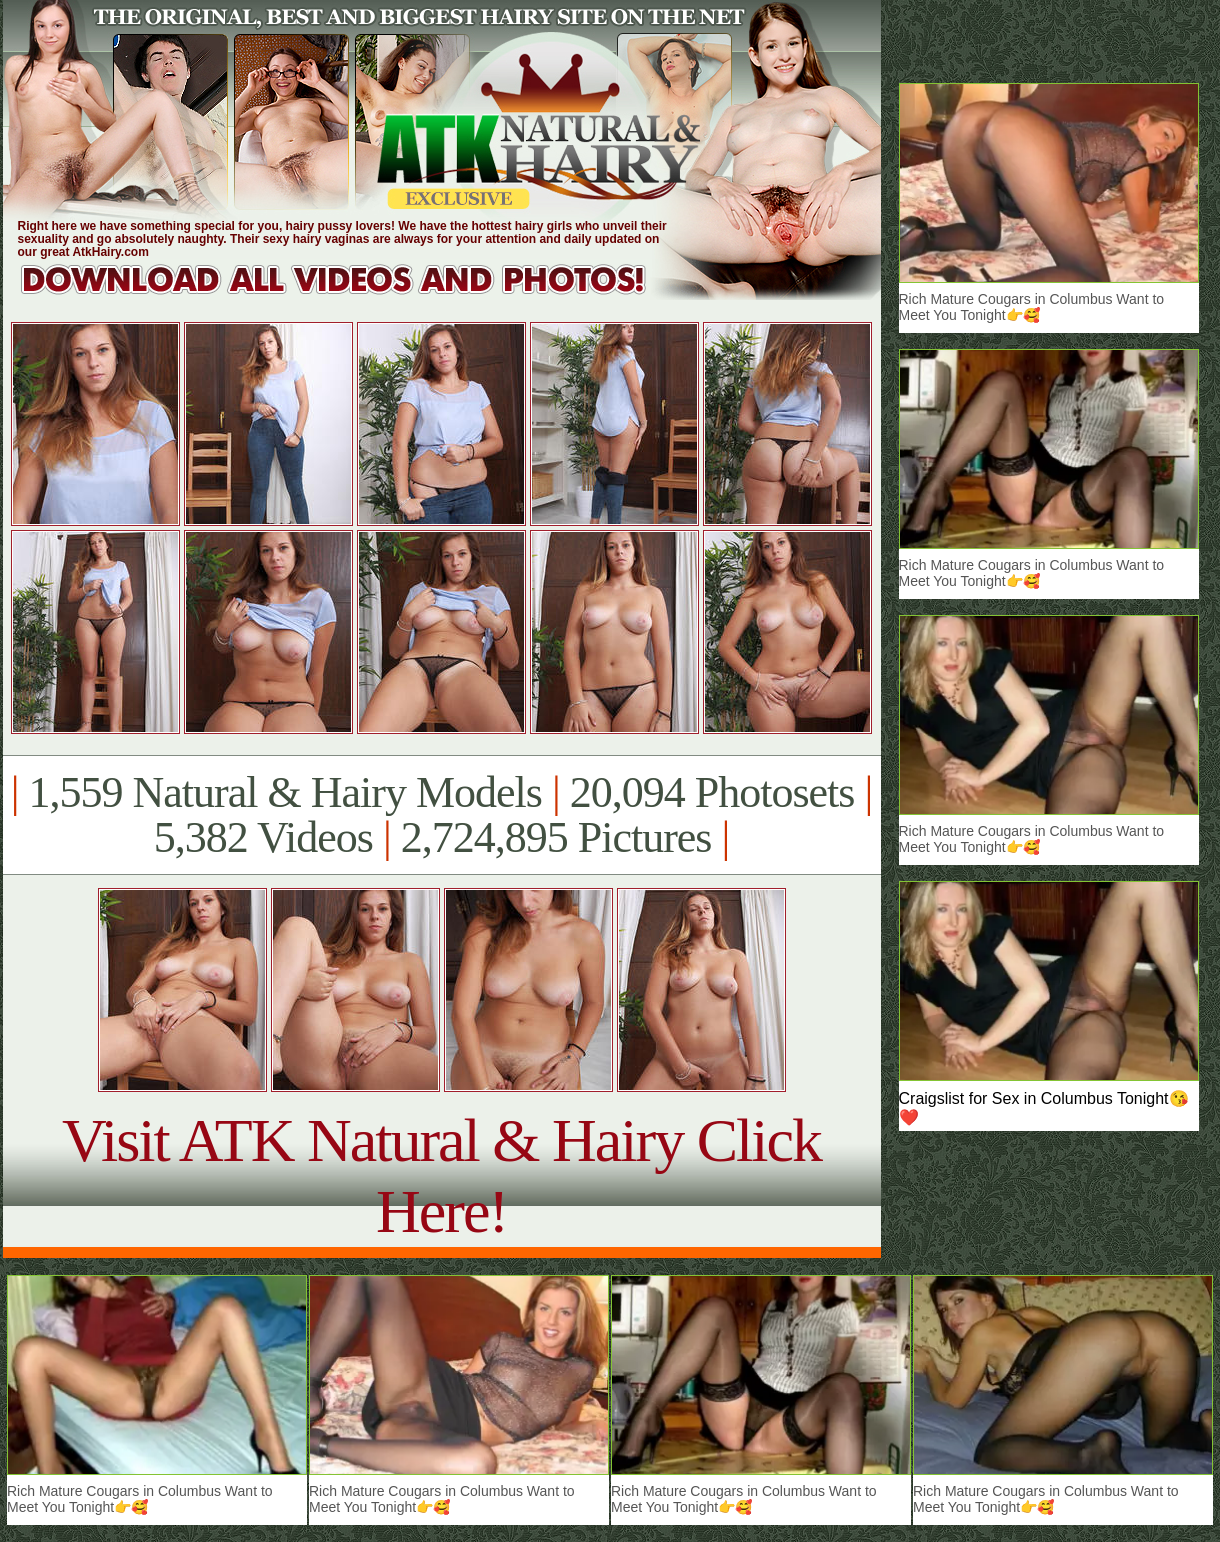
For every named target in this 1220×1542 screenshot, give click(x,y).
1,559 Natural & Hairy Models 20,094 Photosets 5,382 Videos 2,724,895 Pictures (441, 815)
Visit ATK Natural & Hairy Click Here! (441, 1175)
